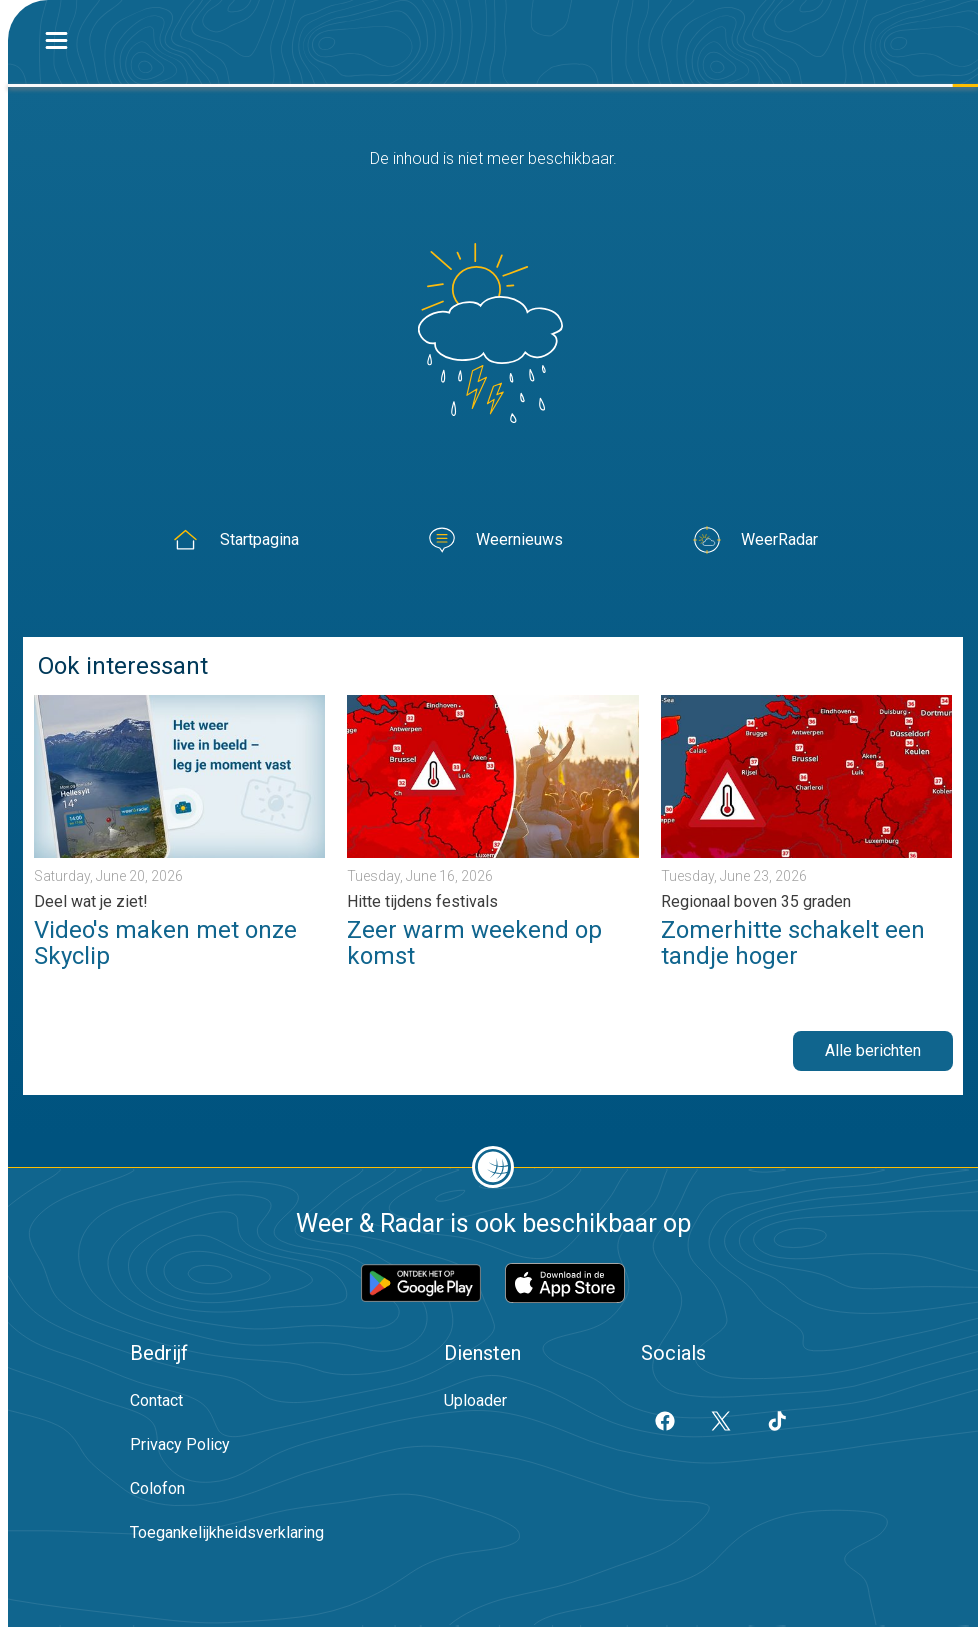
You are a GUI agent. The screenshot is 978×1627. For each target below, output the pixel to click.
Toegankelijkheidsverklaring (227, 1532)
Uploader (475, 1400)
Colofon (157, 1488)
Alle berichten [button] (873, 1050)
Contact (156, 1400)
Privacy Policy (180, 1444)
